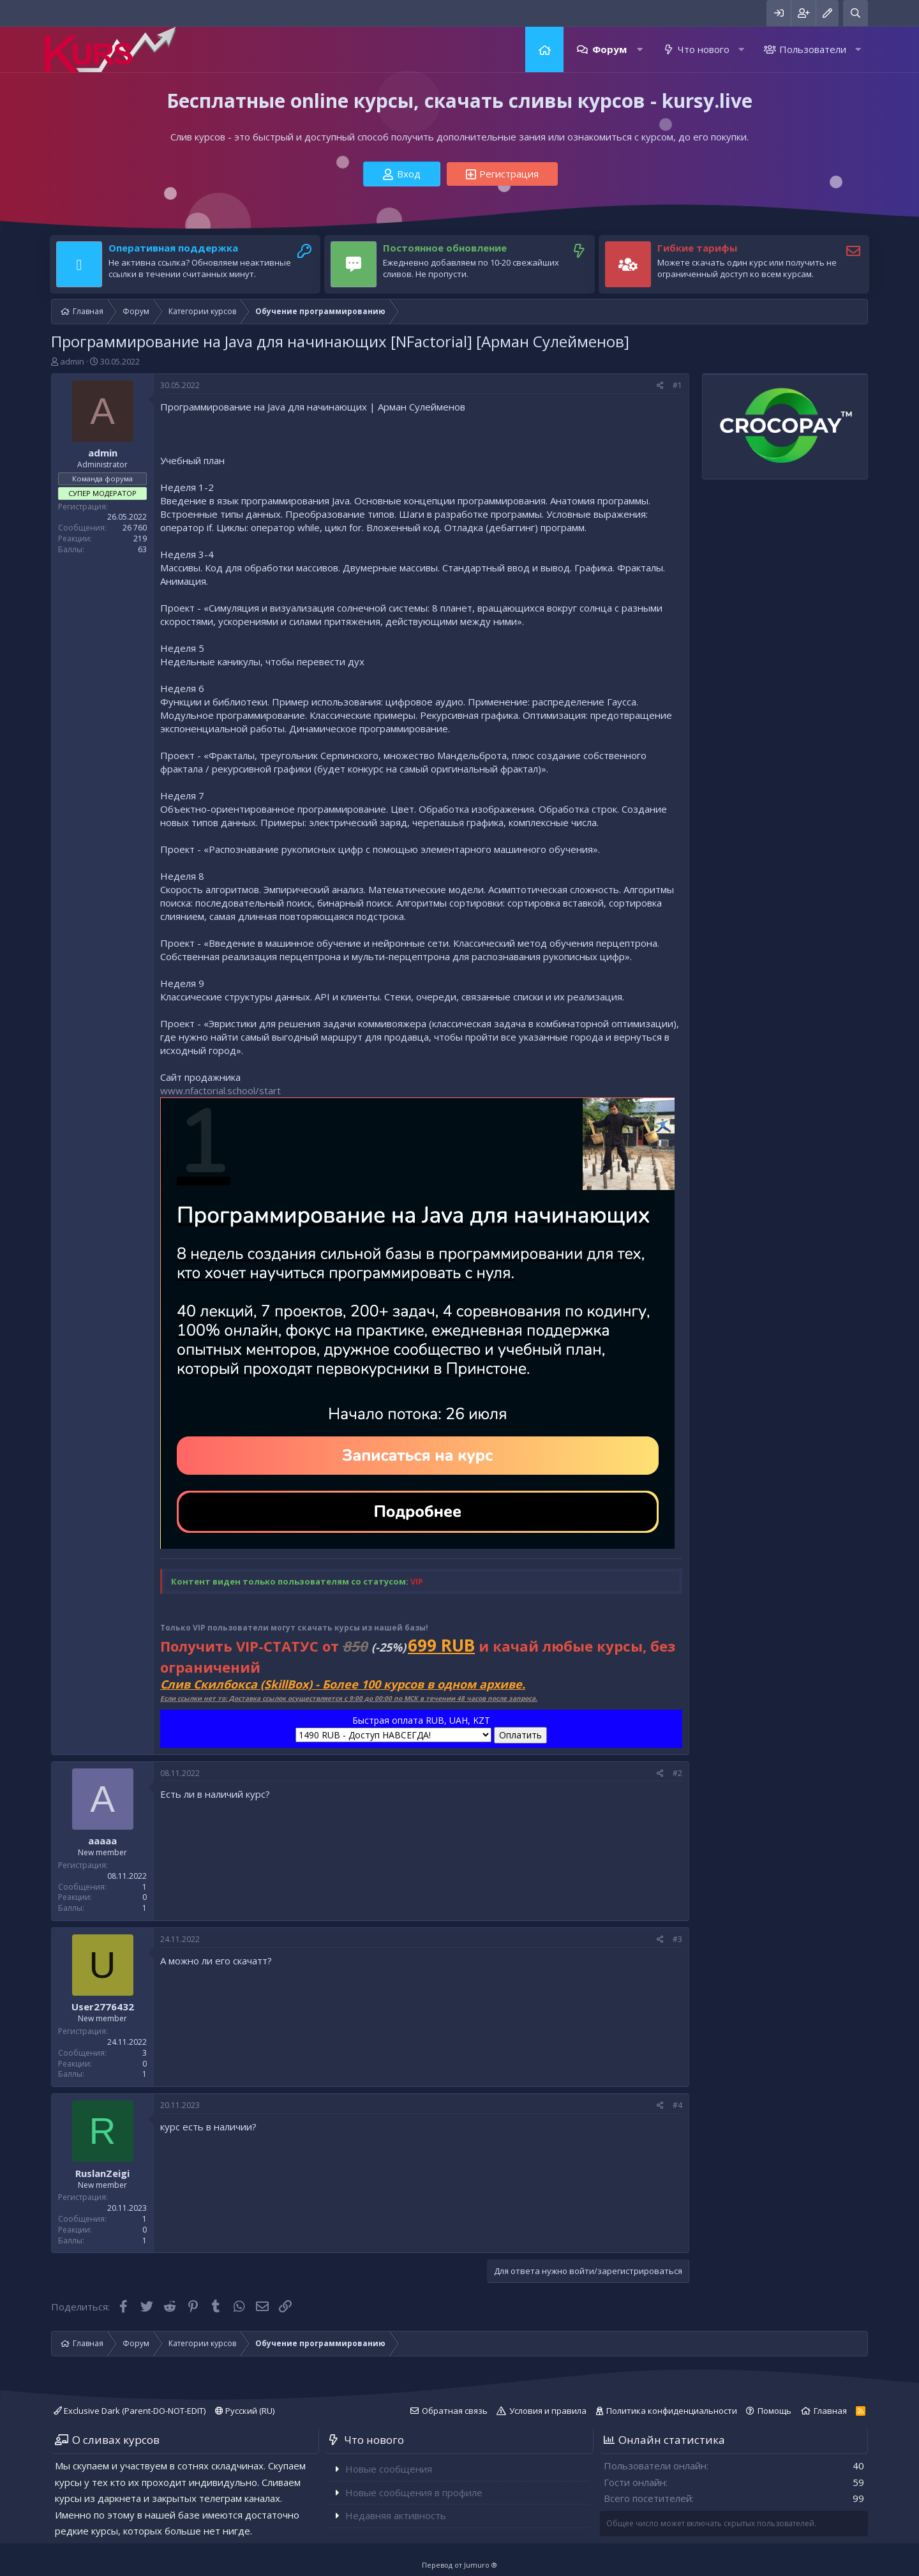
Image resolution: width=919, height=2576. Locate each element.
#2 (677, 1773)
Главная (544, 49)
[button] (640, 49)
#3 (677, 1939)
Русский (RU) (244, 2410)
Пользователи (812, 49)
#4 (677, 2105)
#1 (677, 385)
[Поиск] (855, 13)
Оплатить (520, 1735)
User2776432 (102, 2006)
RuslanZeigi (102, 2173)
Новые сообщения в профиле (413, 2492)
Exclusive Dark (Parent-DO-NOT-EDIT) (129, 2410)
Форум (609, 49)
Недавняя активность (395, 2515)
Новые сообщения (388, 2468)
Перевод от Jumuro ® (459, 2565)
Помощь (774, 2410)
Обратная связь (455, 2410)
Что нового (703, 49)
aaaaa (102, 1840)
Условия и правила (548, 2410)
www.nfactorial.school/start (220, 1090)
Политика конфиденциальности (671, 2410)
